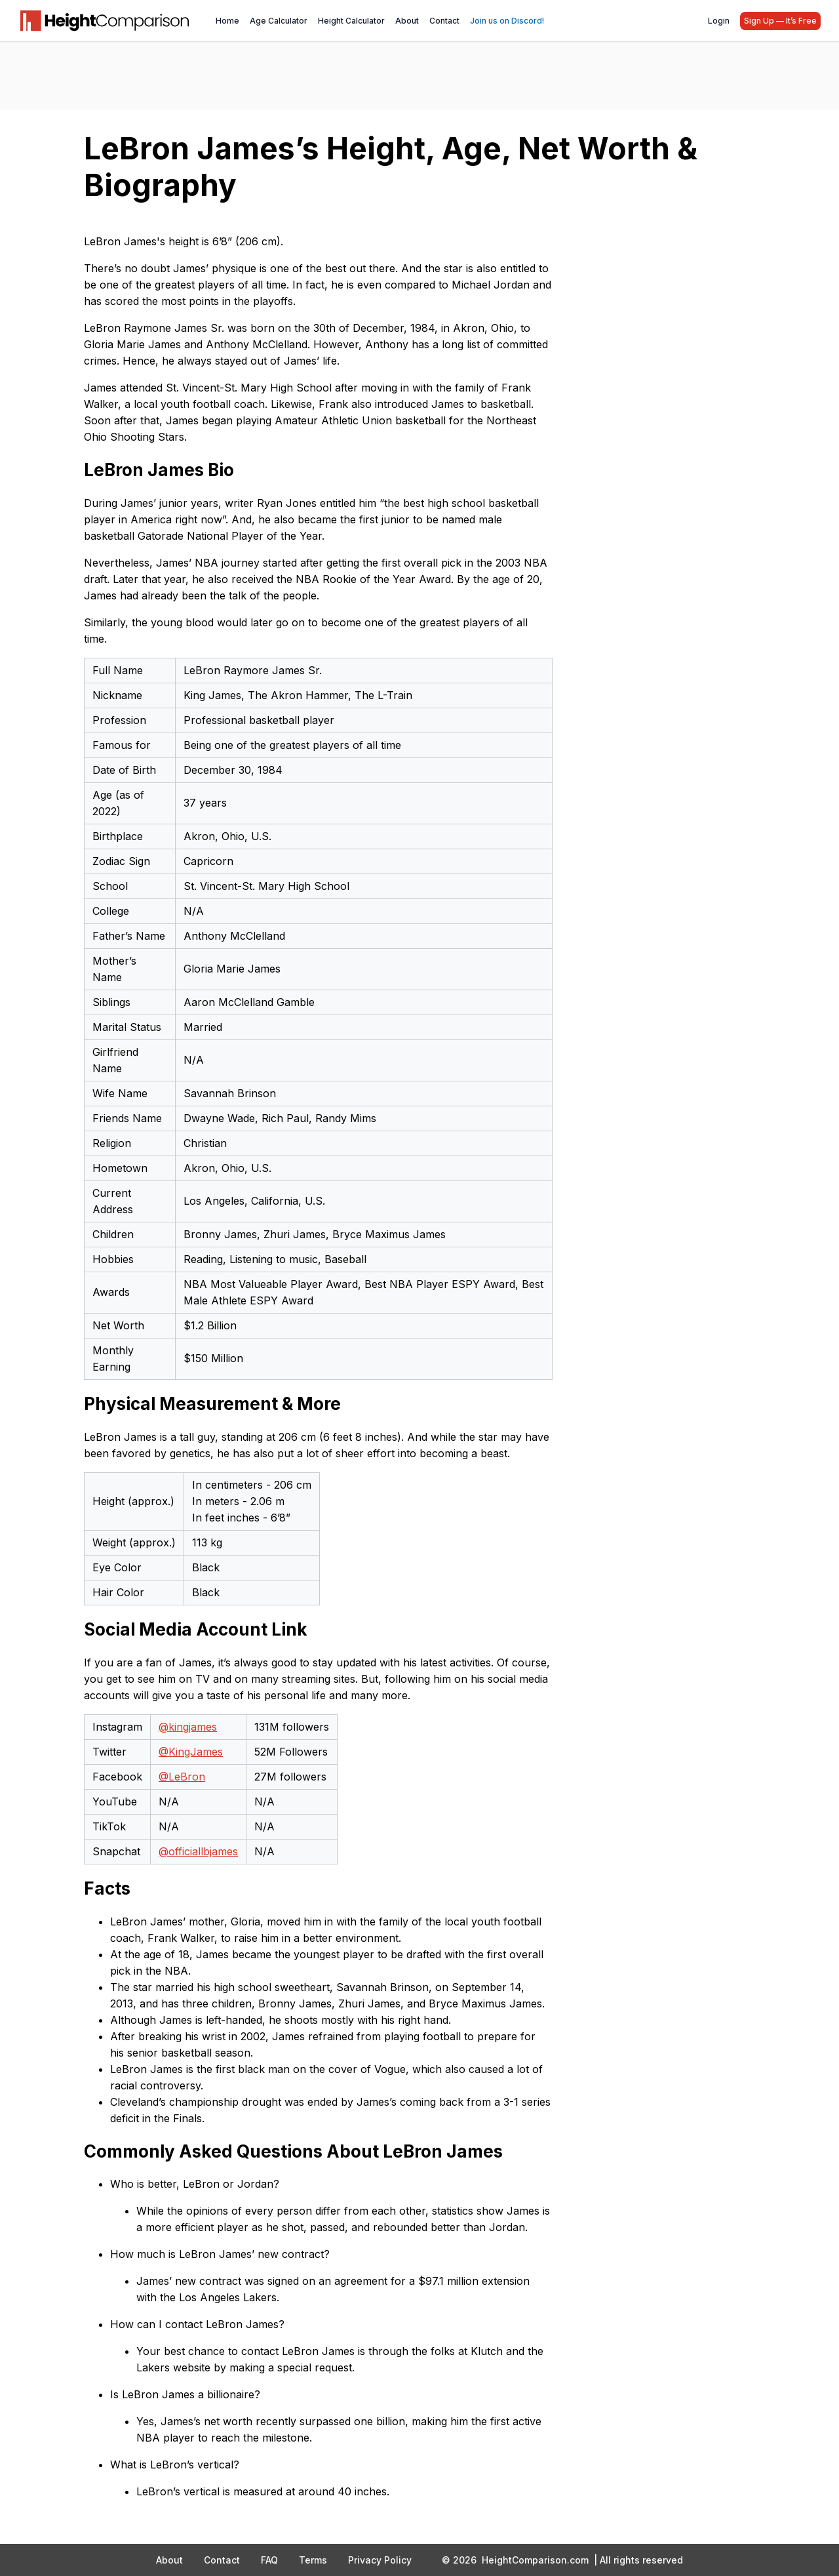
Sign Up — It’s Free (780, 21)
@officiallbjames (198, 1851)
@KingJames (191, 1751)
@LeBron (182, 1776)
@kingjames (188, 1726)
